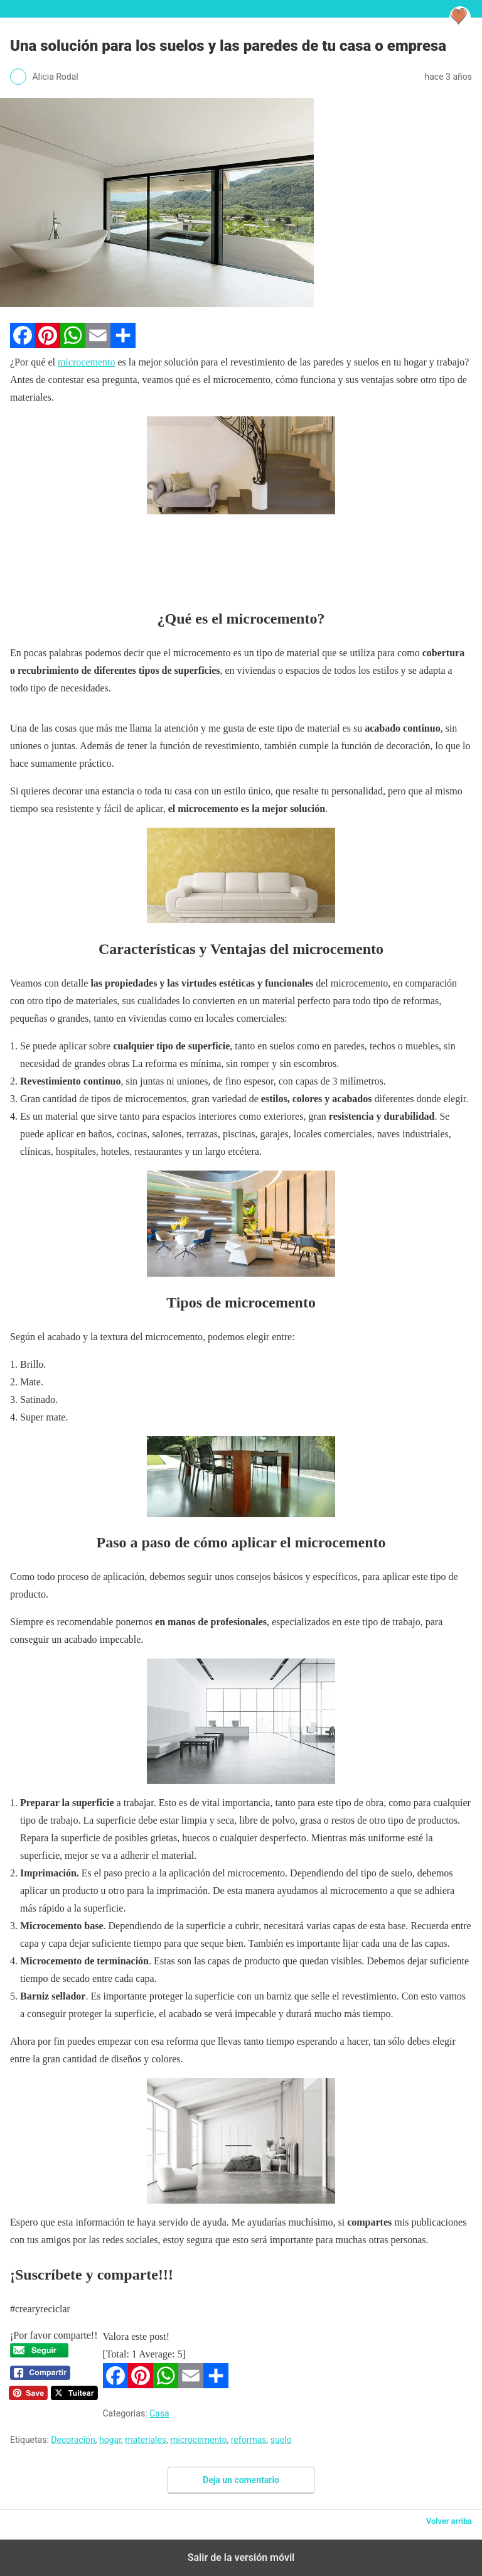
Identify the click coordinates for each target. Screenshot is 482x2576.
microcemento (86, 362)
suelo (281, 2440)
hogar (110, 2440)
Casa (159, 2413)
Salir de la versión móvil (241, 2557)
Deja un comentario (241, 2480)
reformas (249, 2440)
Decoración (73, 2440)
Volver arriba (449, 2521)
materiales (145, 2440)
